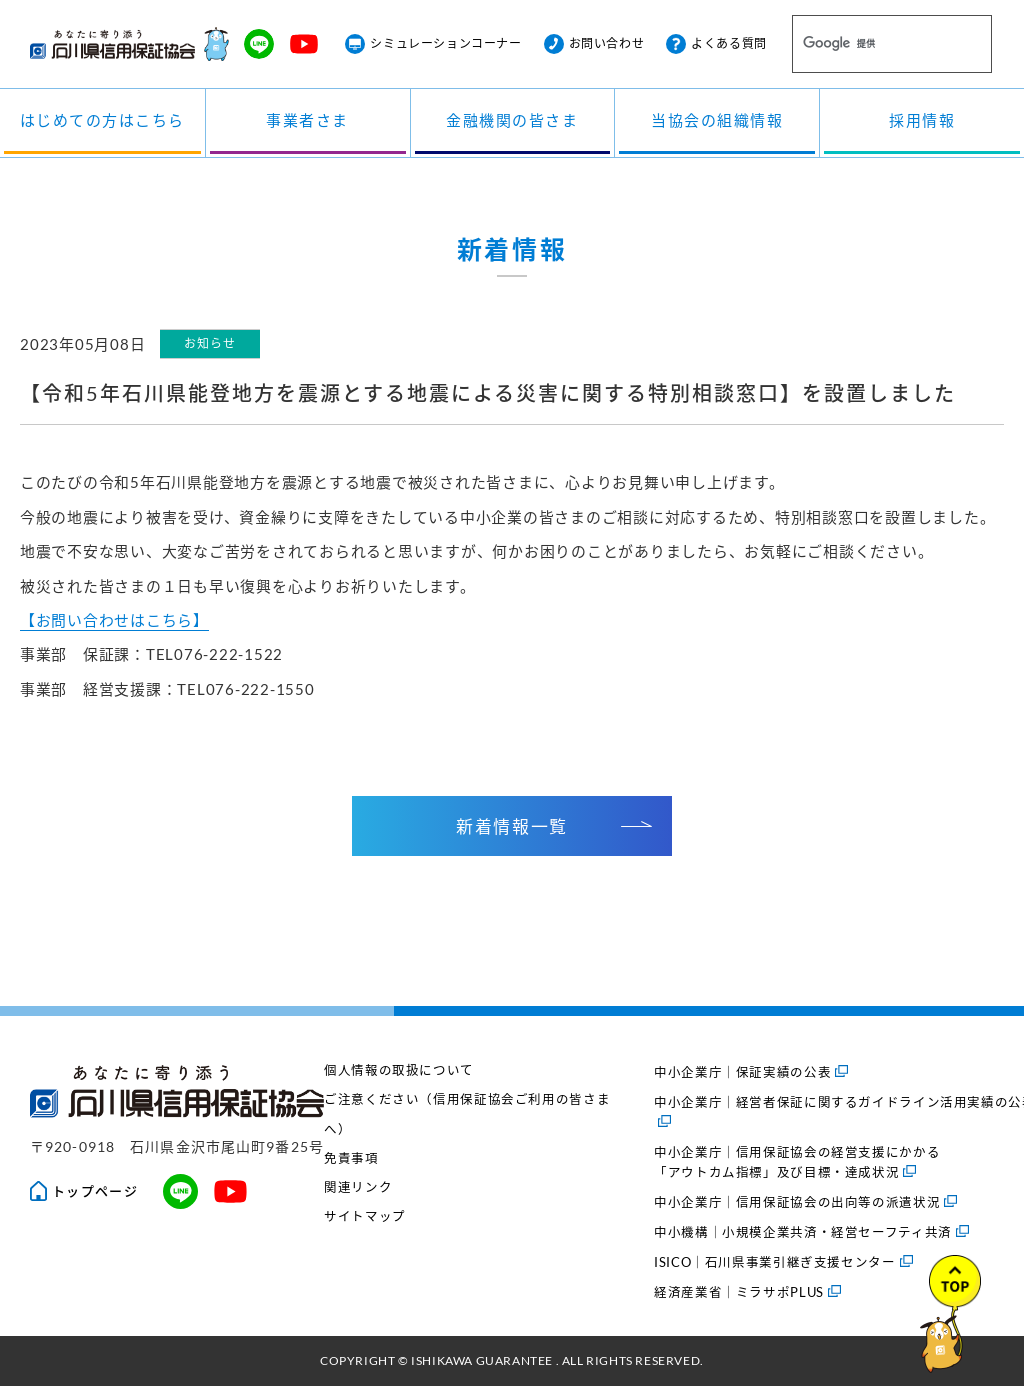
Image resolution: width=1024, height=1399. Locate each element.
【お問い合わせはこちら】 (114, 631)
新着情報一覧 (554, 838)
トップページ (84, 1204)
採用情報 (922, 123)
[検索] (868, 45)
